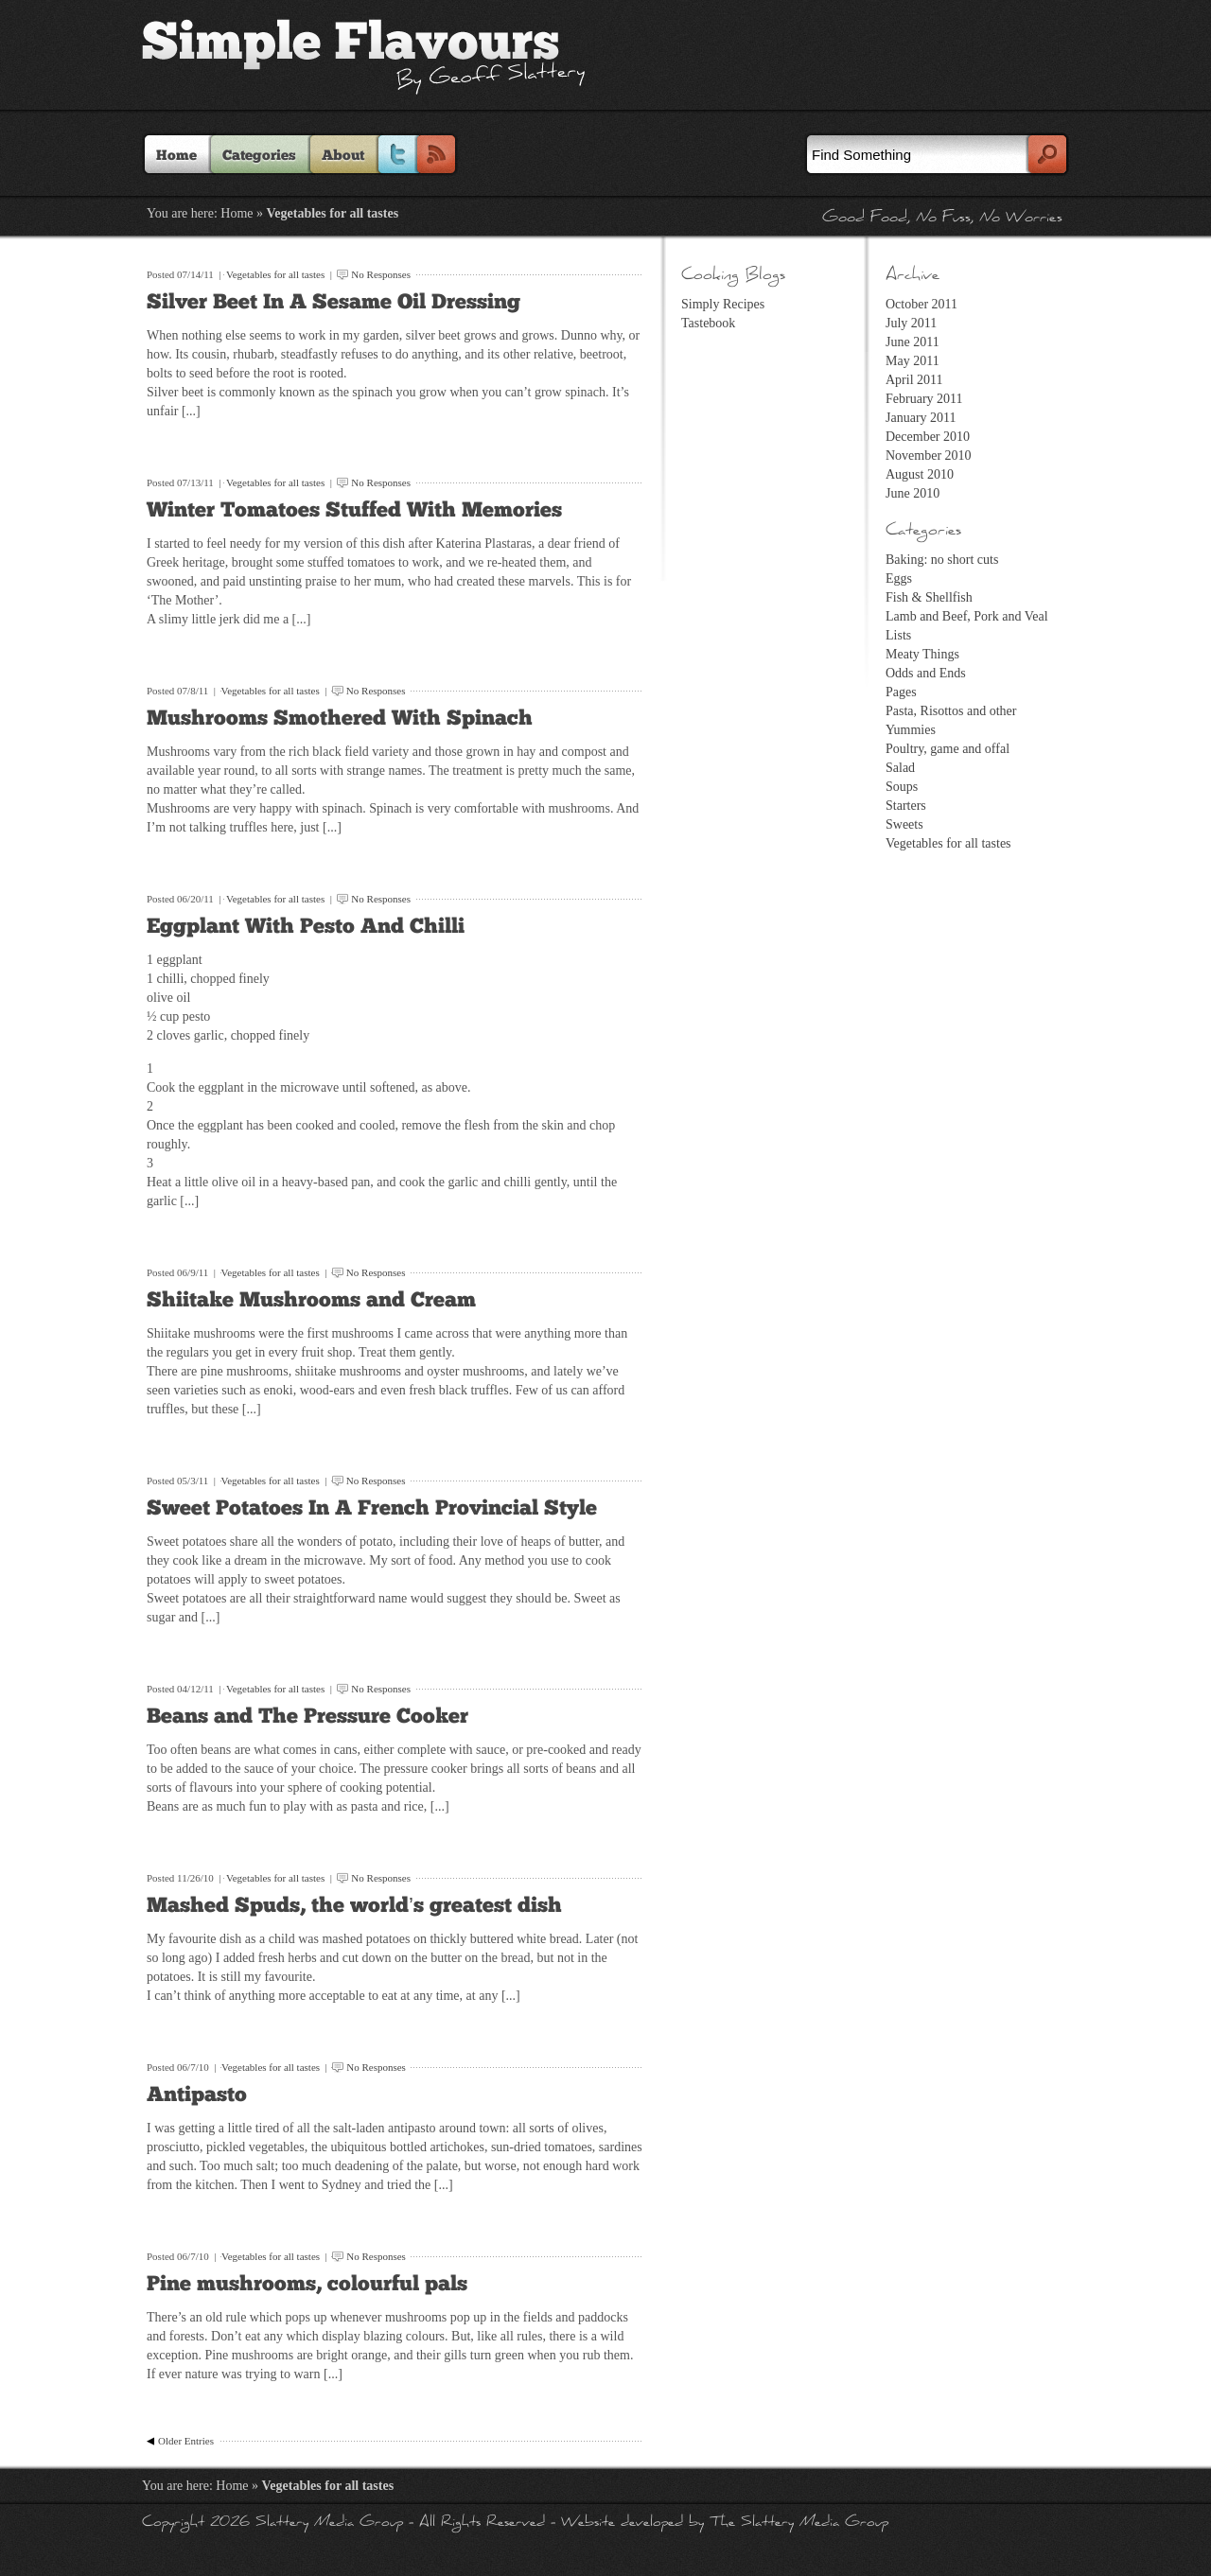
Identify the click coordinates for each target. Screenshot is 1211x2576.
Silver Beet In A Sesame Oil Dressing (333, 302)
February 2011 (924, 399)
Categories (259, 156)
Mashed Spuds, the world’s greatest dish (354, 1906)
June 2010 (912, 493)
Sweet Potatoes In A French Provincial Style (372, 1508)
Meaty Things (922, 654)
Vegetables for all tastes (275, 274)
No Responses (381, 274)
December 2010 (928, 436)
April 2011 (914, 380)
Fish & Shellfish (929, 597)
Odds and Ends (926, 673)
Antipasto (197, 2095)
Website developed (622, 2523)
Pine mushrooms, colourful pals (307, 2284)
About (343, 156)
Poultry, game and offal (947, 749)
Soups (902, 787)
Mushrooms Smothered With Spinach (340, 718)
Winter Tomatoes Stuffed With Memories (354, 510)
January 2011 (921, 418)
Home (176, 156)
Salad (900, 768)
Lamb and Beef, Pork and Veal (967, 616)
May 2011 (912, 361)
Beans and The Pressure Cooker (307, 1716)
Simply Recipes (722, 304)
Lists (898, 635)
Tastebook (708, 323)
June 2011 (912, 342)
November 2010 (929, 455)
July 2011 (911, 323)
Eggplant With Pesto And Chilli (306, 927)
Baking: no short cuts (942, 559)
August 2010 (920, 474)
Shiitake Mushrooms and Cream (311, 1300)
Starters (906, 805)
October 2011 (921, 304)
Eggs (899, 578)
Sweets (904, 824)
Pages (901, 692)
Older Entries (186, 2440)
